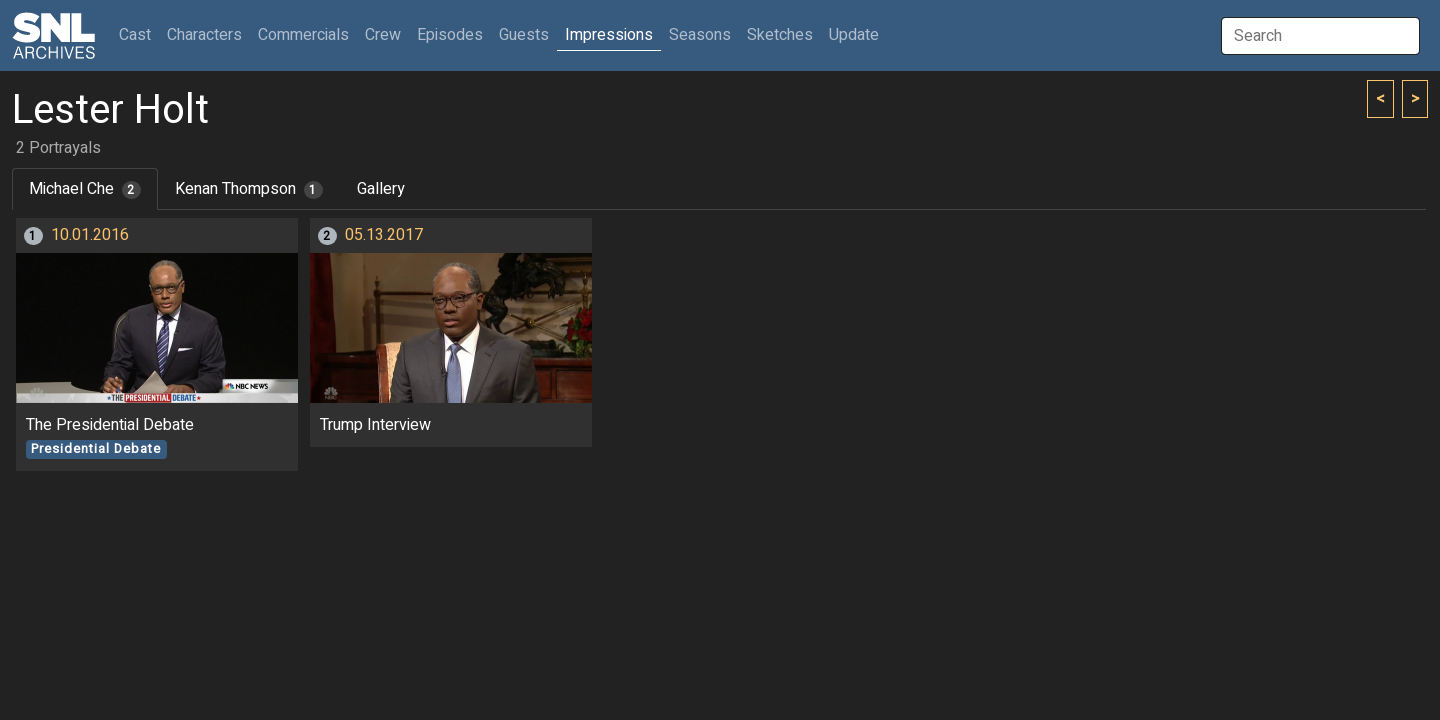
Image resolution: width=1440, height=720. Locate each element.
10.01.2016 (90, 235)
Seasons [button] (700, 35)
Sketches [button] (780, 35)
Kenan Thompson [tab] (249, 189)
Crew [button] (383, 35)
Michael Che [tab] (85, 189)
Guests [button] (524, 35)
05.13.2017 (384, 235)
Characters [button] (204, 35)
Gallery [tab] (381, 189)
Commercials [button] (303, 35)
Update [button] (854, 35)
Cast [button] (139, 34)
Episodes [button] (450, 35)
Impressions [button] (609, 35)
